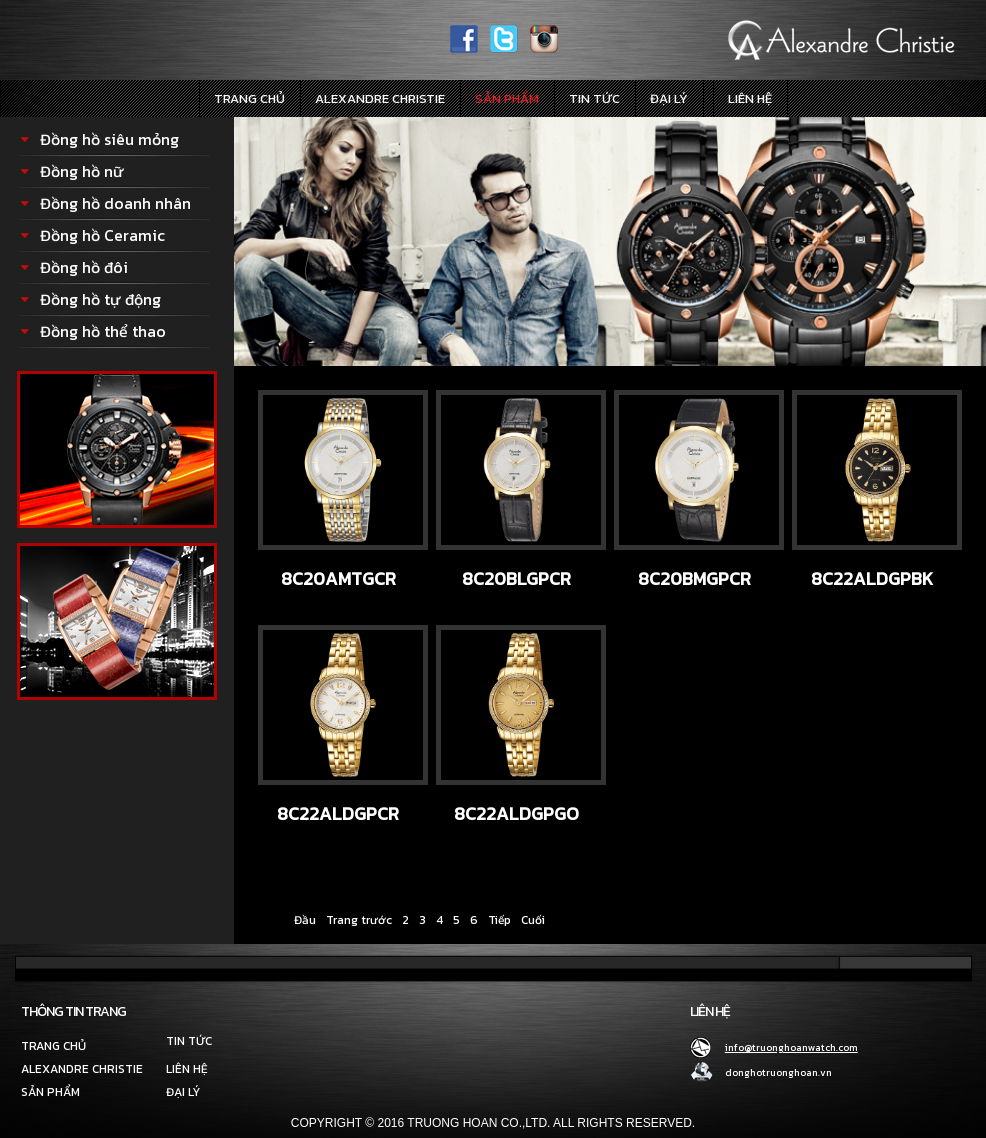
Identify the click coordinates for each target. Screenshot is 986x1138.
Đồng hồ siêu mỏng (109, 139)
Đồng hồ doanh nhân (115, 203)
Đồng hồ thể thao (103, 331)
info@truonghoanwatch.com (791, 1047)
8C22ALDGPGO (516, 813)
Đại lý (669, 98)
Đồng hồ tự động (100, 299)
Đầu (305, 920)
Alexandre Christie (380, 98)
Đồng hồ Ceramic (102, 235)
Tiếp (499, 920)
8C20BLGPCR (516, 578)
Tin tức (594, 98)
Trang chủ (249, 98)
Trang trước (359, 920)
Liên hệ (750, 98)
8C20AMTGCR (338, 578)
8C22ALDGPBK (872, 578)
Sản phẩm (507, 98)
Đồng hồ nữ (82, 171)
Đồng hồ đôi (84, 267)
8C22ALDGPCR (338, 813)
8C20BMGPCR (694, 578)
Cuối (533, 920)
